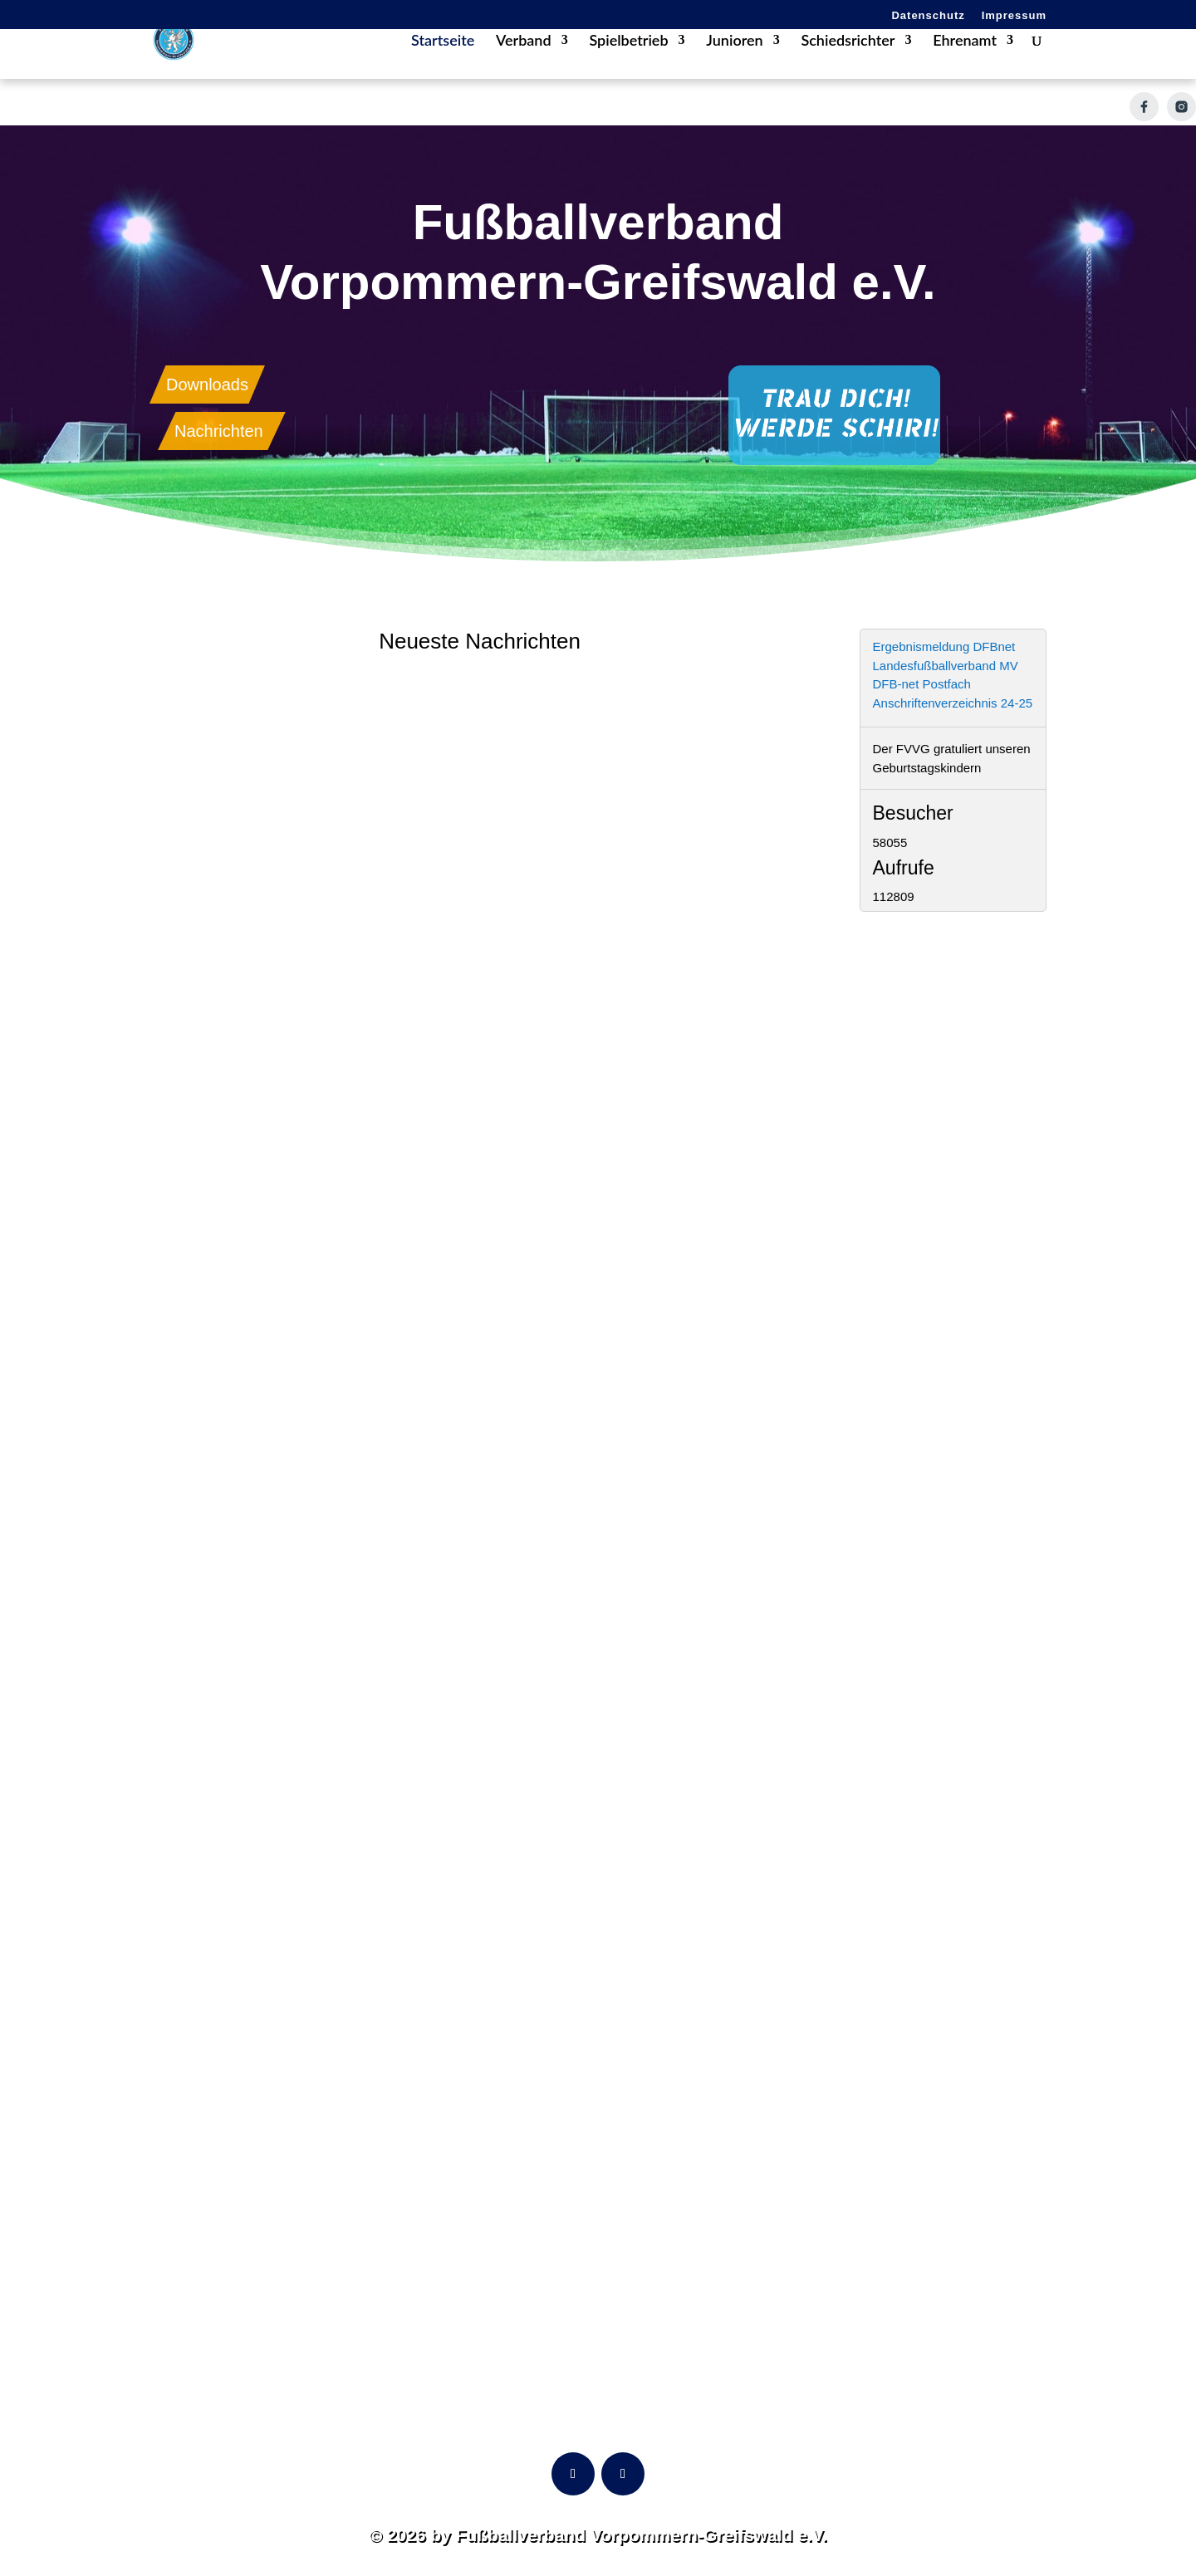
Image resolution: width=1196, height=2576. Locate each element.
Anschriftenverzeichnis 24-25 (953, 703)
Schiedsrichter (848, 65)
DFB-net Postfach (922, 684)
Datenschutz (927, 16)
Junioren (734, 65)
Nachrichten (218, 431)
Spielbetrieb (628, 65)
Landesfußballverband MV (945, 666)
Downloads (207, 384)
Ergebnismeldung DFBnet (944, 646)
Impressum (1014, 16)
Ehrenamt (965, 65)
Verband (523, 65)
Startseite (442, 65)
